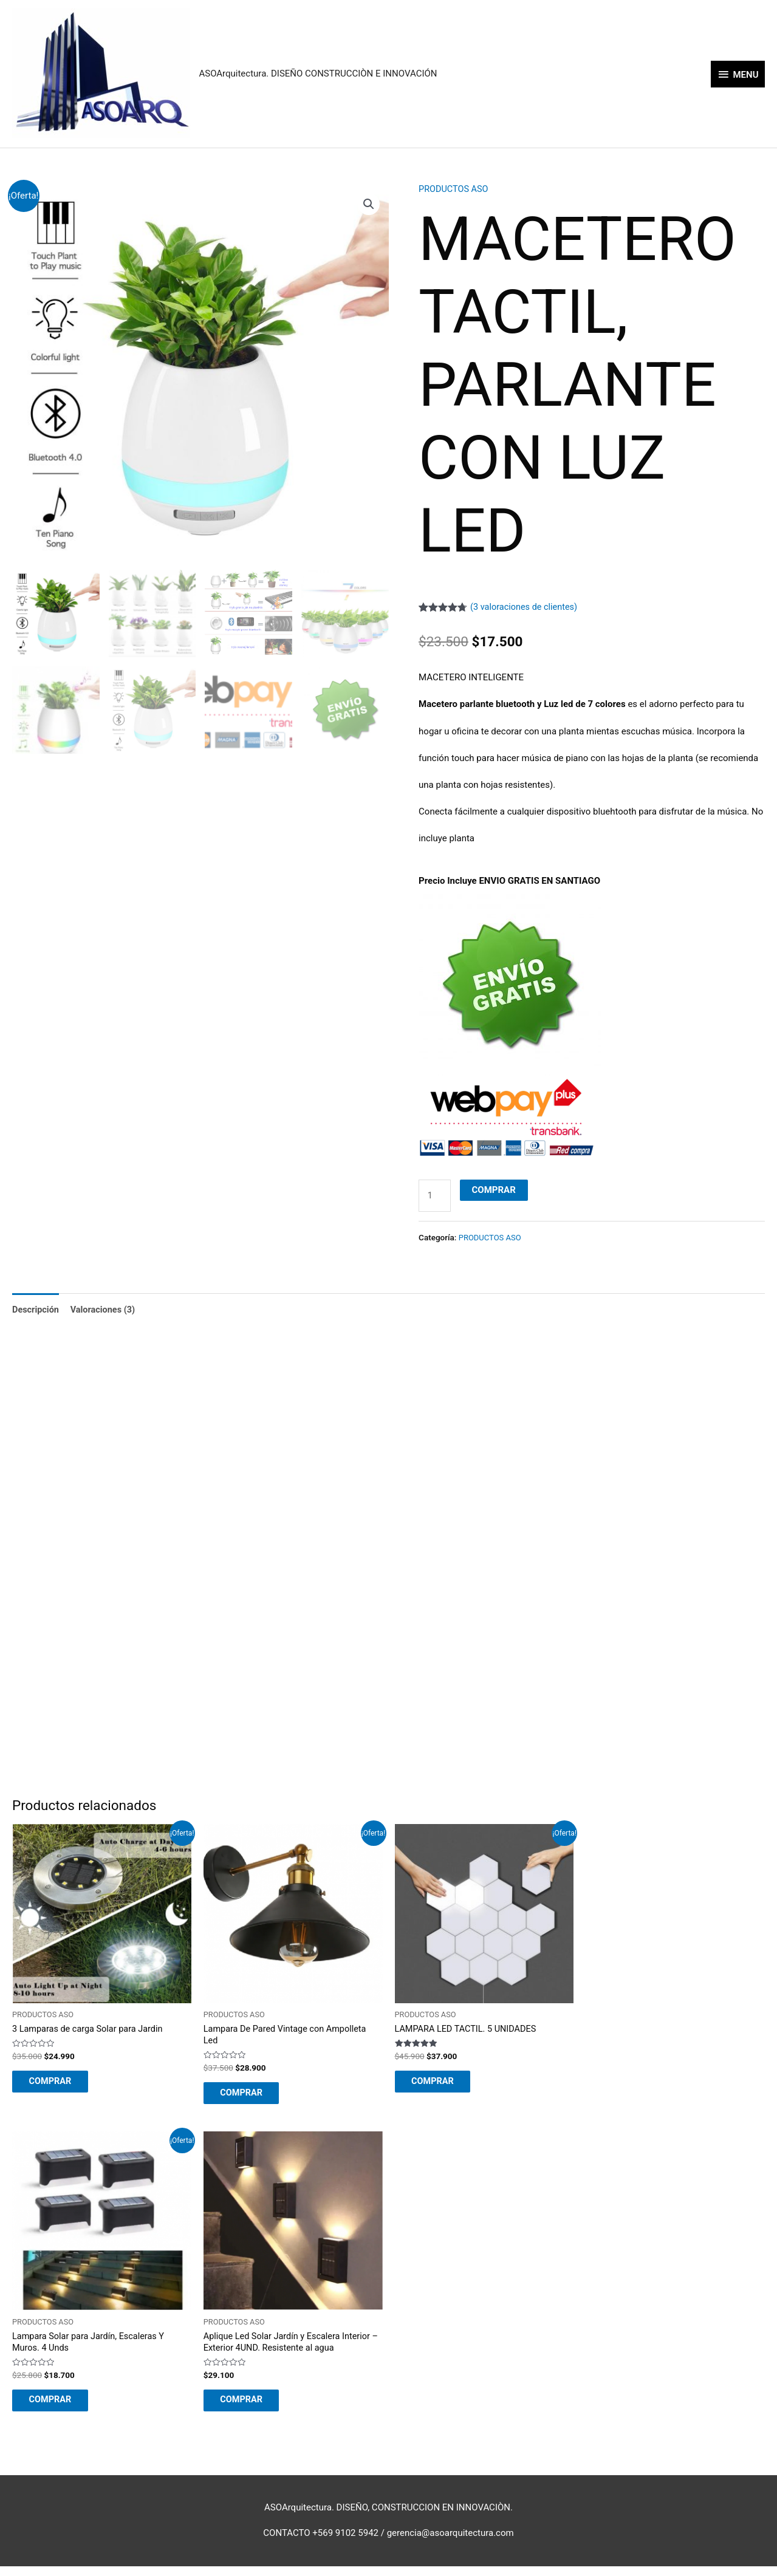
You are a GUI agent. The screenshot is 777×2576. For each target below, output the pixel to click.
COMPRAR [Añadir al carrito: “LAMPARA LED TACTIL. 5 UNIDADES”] (441, 2085)
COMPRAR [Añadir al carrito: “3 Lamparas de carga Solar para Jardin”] (58, 2085)
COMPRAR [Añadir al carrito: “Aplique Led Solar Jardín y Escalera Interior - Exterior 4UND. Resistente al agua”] (250, 2408)
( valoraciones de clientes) (525, 607)
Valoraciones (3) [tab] (106, 1312)
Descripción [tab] (36, 1312)
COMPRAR (495, 1189)
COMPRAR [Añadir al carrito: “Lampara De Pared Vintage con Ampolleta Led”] (250, 2097)
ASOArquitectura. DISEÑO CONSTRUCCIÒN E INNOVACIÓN (318, 74)
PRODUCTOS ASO (455, 189)
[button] (369, 205)
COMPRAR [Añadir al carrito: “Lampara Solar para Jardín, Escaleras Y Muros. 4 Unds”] (58, 2408)
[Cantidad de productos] (435, 1196)
